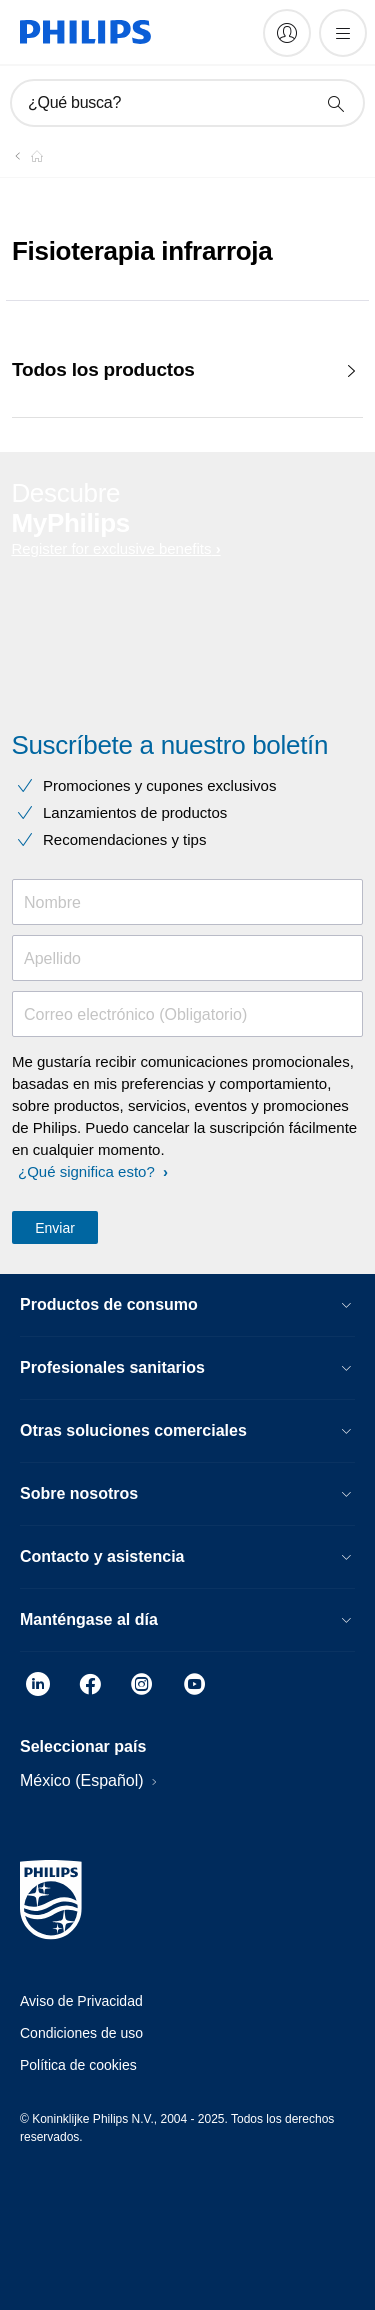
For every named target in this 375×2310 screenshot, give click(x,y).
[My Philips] (287, 33)
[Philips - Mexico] (25, 156)
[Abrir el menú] (343, 33)
